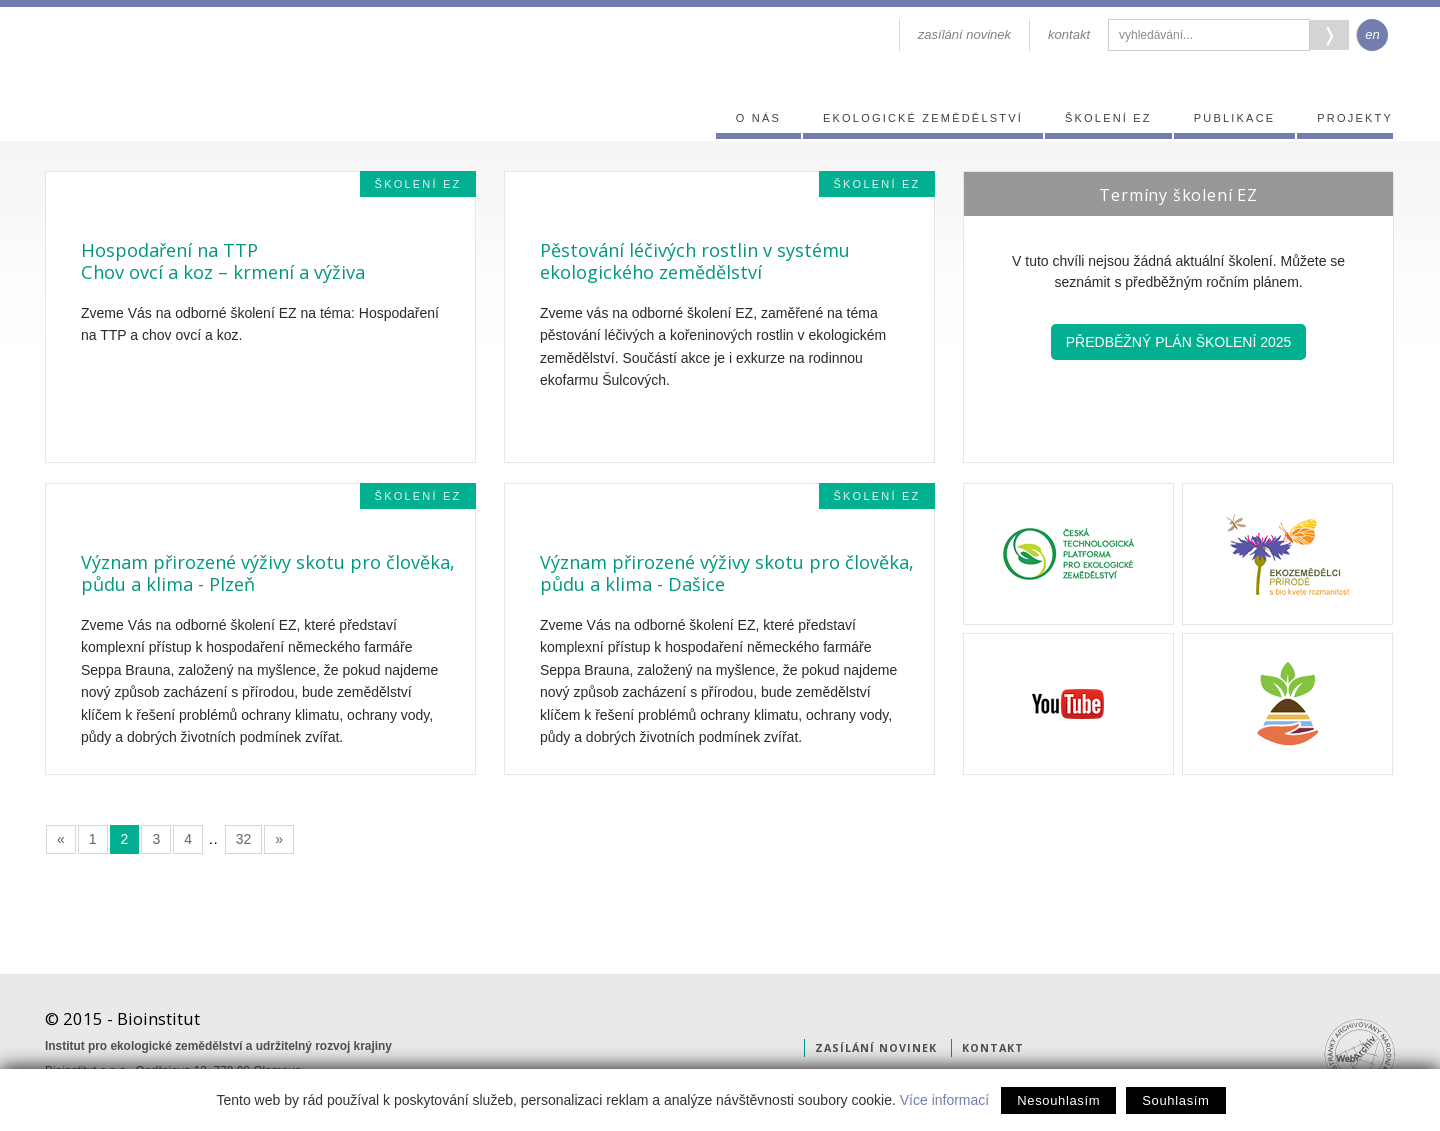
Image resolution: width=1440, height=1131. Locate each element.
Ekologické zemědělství (923, 118)
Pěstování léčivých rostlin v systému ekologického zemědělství (695, 261)
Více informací (944, 1100)
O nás (758, 118)
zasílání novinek (964, 34)
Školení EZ (1108, 118)
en (1372, 34)
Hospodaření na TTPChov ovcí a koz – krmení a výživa (223, 261)
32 (244, 839)
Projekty (1355, 118)
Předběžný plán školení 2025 (1179, 342)
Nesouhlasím (1058, 1100)
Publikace (1235, 118)
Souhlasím (1175, 1100)
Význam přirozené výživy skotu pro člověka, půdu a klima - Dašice (727, 573)
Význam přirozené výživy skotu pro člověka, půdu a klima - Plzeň (268, 573)
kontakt (1069, 34)
